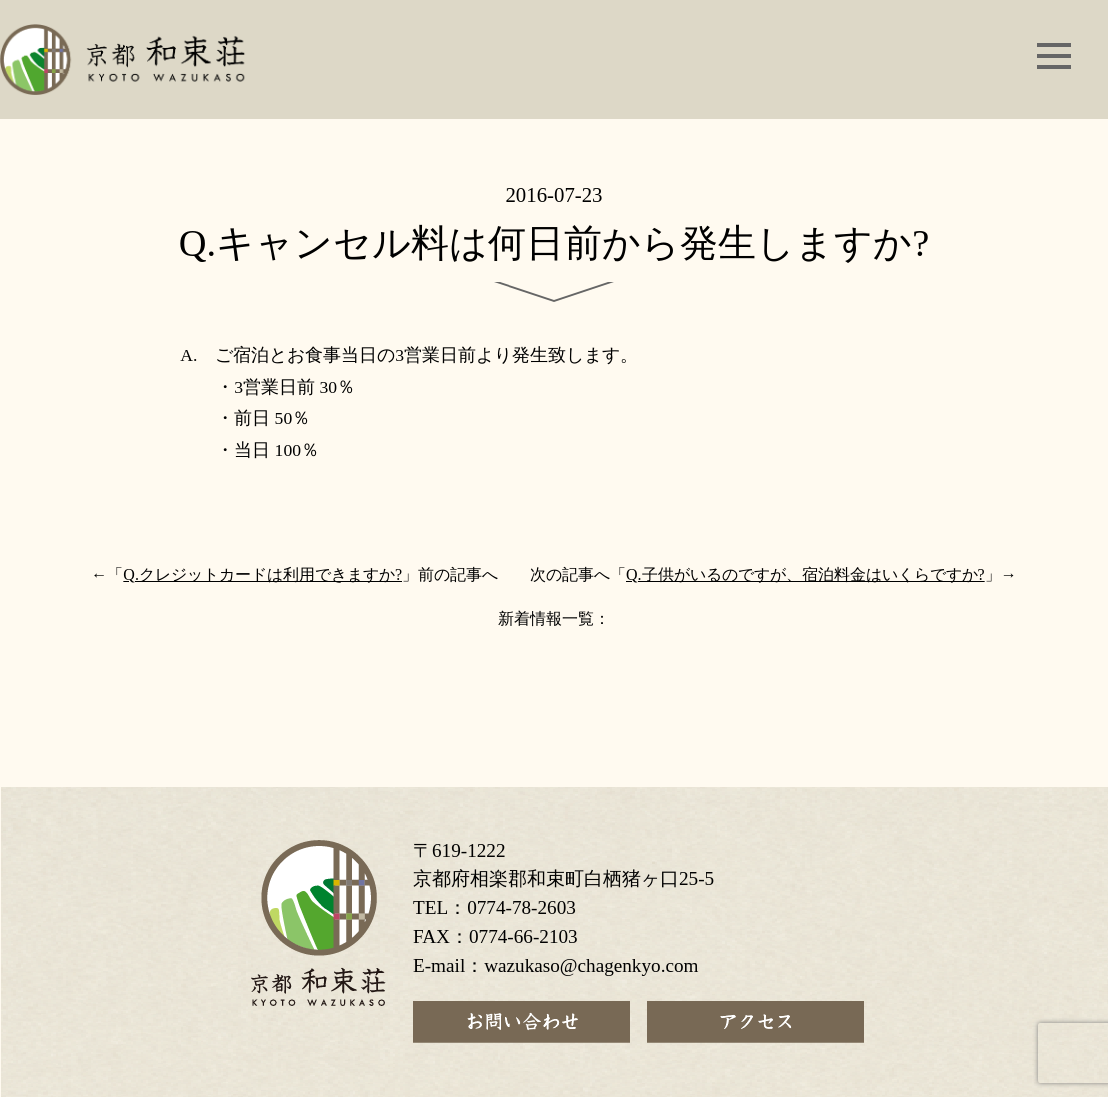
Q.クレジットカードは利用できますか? (262, 574)
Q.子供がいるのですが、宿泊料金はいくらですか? (805, 574)
